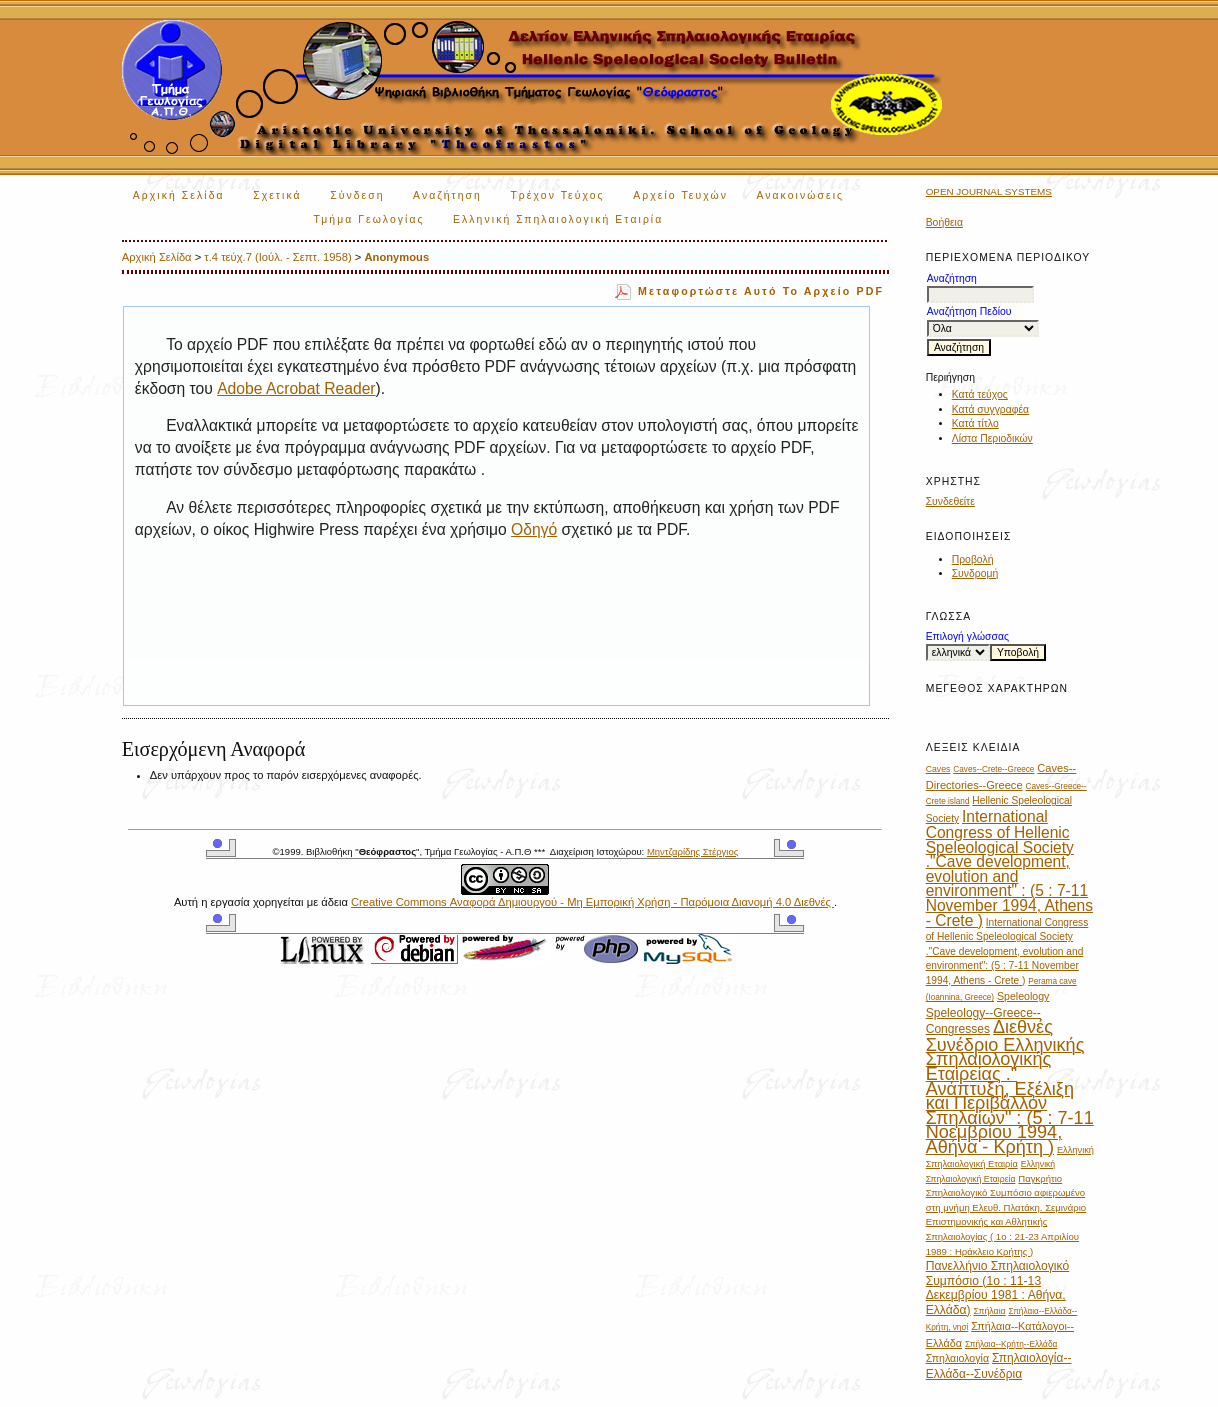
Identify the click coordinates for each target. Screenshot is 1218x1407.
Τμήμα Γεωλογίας (369, 219)
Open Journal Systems (989, 191)
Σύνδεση (357, 195)
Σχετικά (277, 195)
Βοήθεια (944, 222)
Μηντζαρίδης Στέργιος (692, 851)
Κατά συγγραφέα (990, 409)
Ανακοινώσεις (800, 195)
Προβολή (973, 559)
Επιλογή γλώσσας (967, 636)
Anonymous (396, 257)
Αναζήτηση (447, 195)
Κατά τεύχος (980, 394)
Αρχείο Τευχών (680, 195)
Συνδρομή (975, 573)
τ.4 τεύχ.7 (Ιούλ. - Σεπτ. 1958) (277, 257)
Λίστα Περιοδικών (992, 438)
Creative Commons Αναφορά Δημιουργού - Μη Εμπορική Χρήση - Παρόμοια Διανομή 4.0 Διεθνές (592, 902)
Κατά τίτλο (975, 423)
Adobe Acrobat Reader (296, 388)
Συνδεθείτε (950, 501)
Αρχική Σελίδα (179, 195)
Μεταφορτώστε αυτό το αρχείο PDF (761, 291)
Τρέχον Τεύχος (557, 195)
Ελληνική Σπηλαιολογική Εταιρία (558, 219)
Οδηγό (534, 529)
